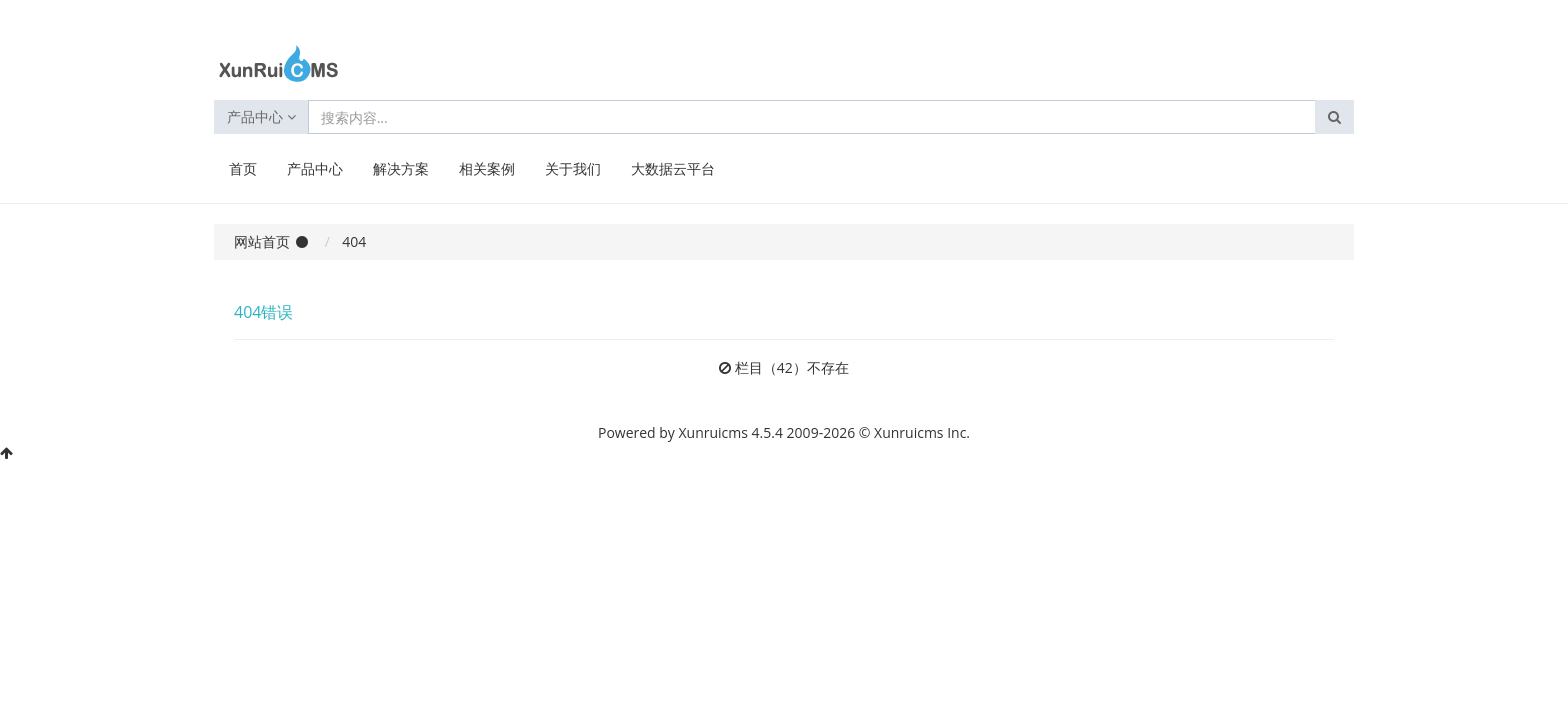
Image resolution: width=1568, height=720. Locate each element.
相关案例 (487, 168)
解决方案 (401, 168)
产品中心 (261, 116)
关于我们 (573, 168)
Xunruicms (713, 432)
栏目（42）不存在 (792, 367)
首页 (243, 168)
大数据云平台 (673, 168)
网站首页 (262, 241)
